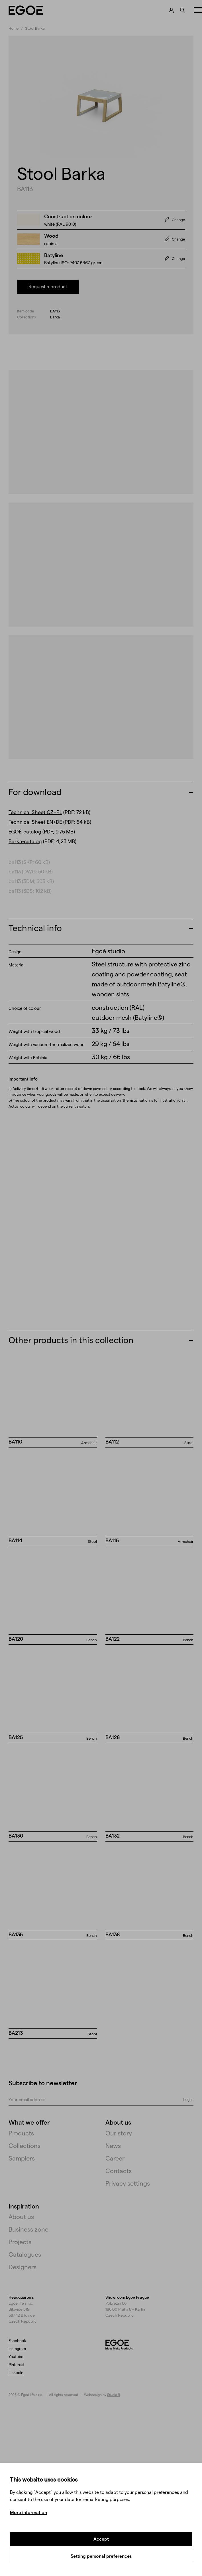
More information (28, 2512)
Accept (101, 2538)
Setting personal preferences (101, 2556)
